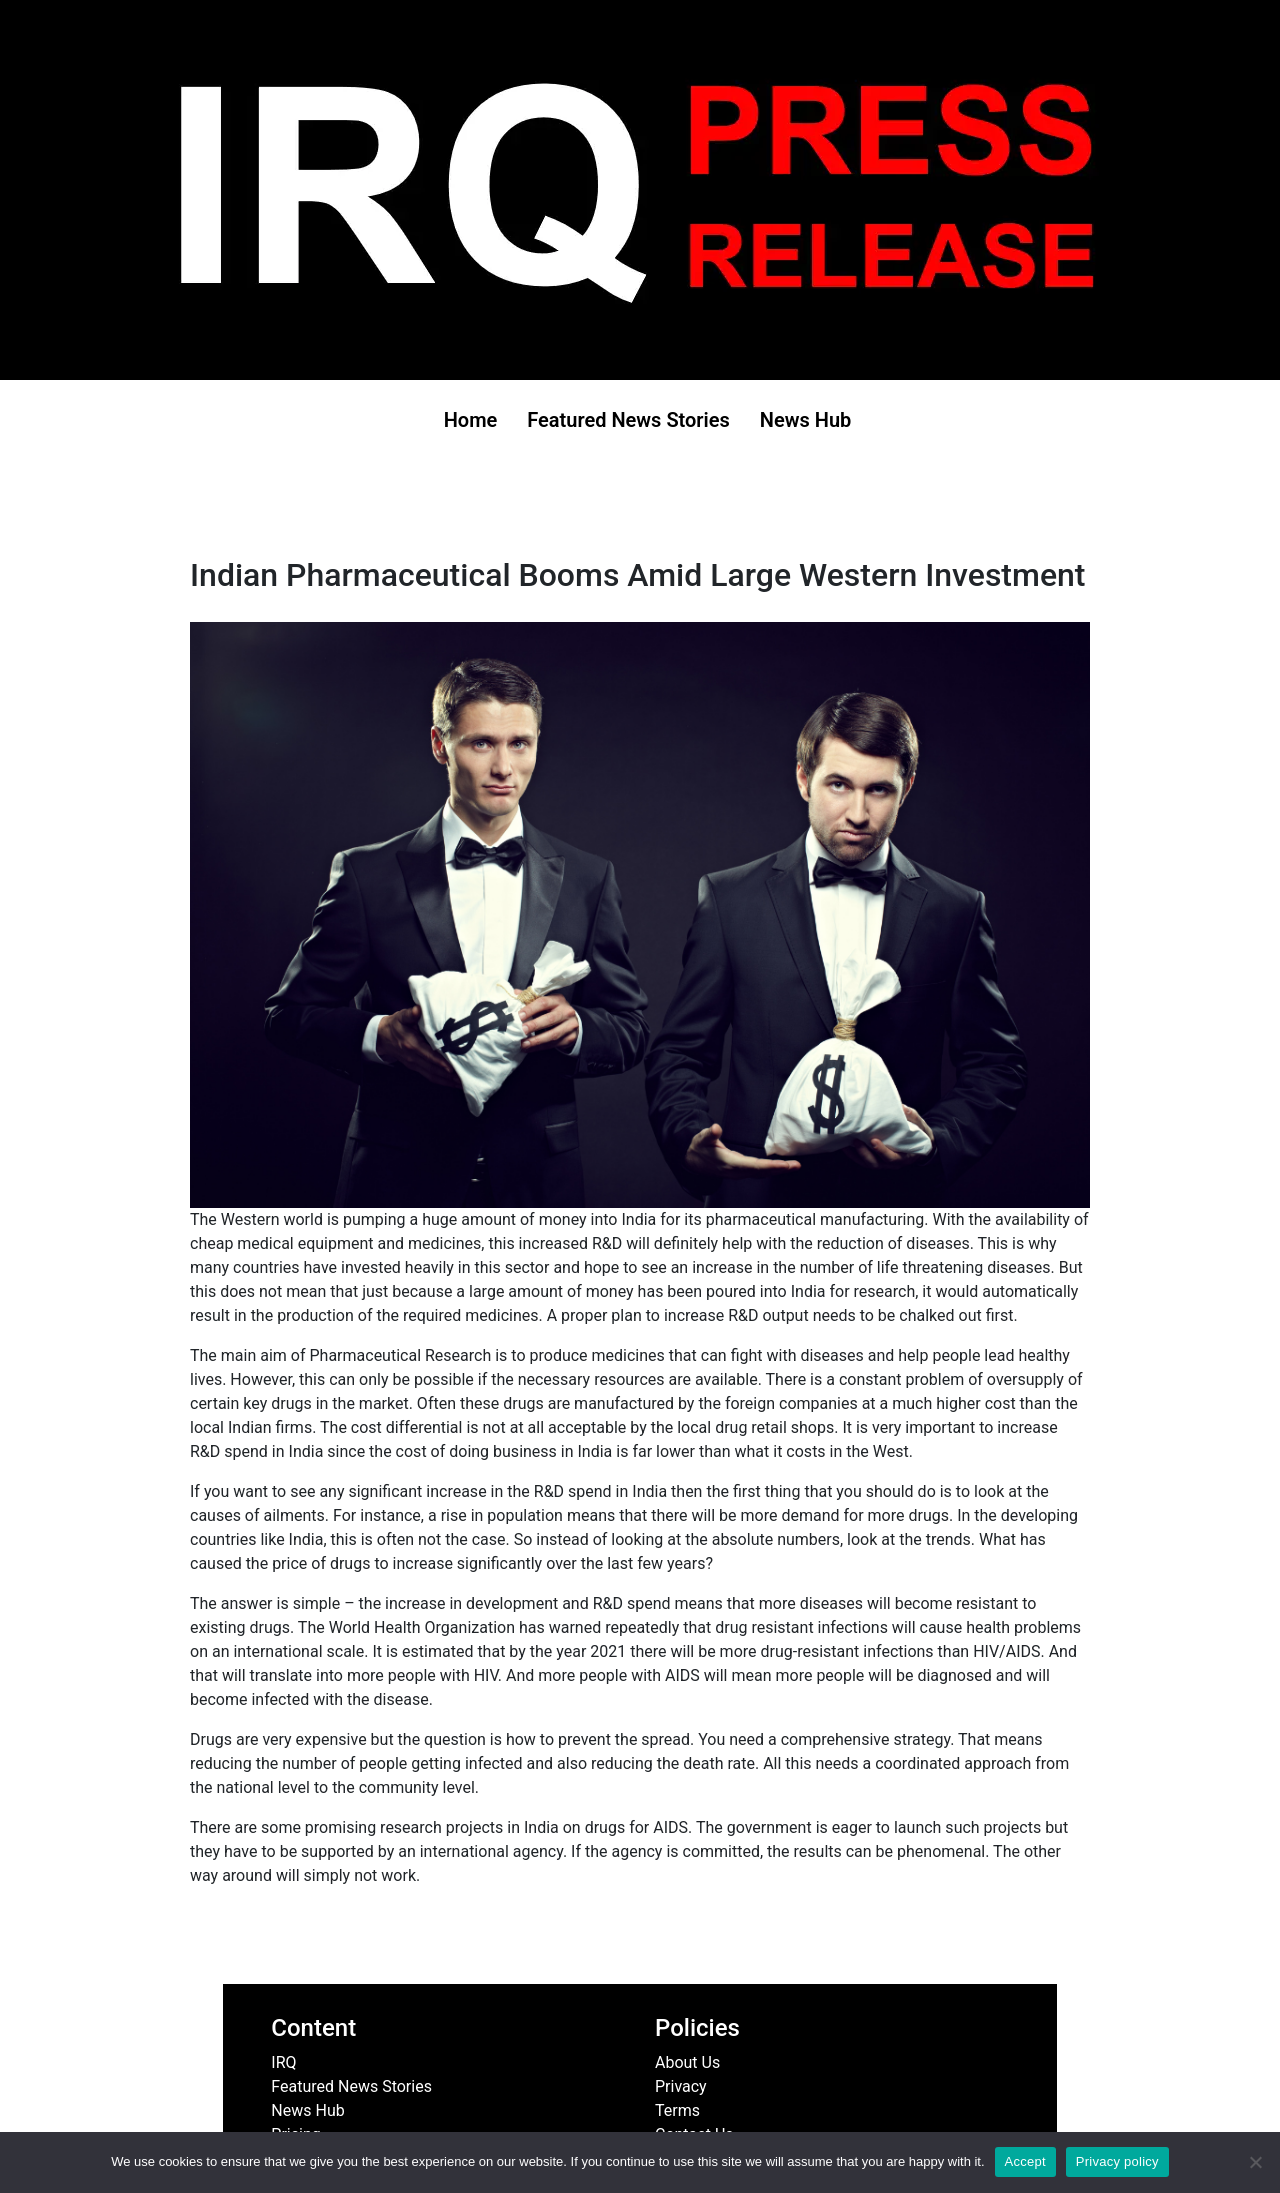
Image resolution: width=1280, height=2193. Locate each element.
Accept (1025, 2161)
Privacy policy (1117, 2161)
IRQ (283, 2062)
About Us (687, 2062)
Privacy (681, 2086)
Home (471, 420)
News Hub (806, 420)
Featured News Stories (628, 420)
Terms (677, 2110)
